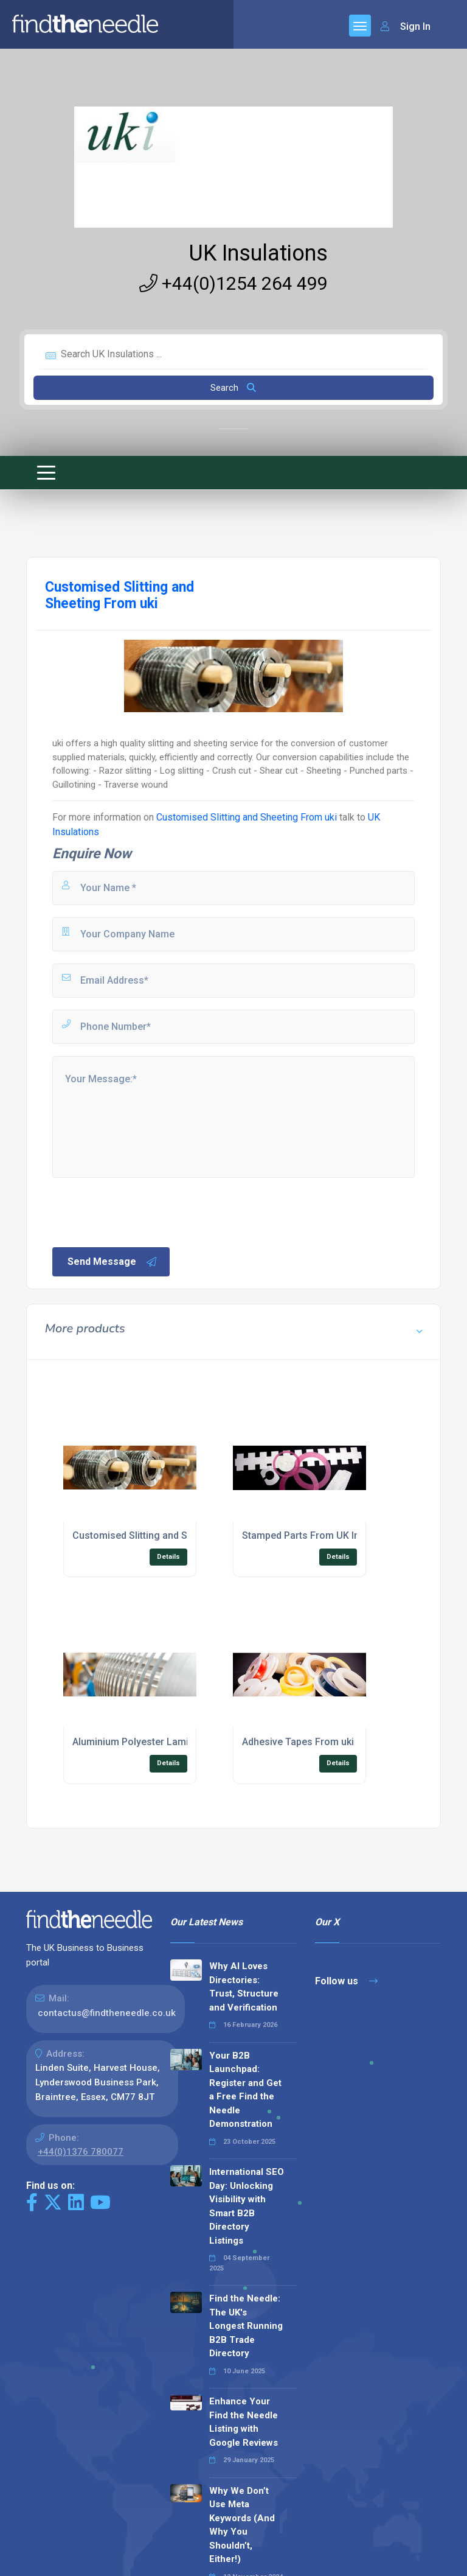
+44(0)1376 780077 (80, 2151)
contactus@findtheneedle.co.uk (107, 2012)
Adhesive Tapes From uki (298, 1742)
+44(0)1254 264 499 (233, 283)
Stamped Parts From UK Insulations (321, 1535)
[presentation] (142, 1211)
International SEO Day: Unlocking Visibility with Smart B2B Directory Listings (246, 2206)
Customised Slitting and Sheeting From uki (247, 817)
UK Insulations (258, 253)
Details (168, 1557)
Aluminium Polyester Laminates (142, 1742)
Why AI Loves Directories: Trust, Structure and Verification (243, 1987)
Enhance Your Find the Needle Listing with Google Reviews (243, 2422)
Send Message (112, 1262)
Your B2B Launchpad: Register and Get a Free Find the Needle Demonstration (245, 2090)
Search (233, 387)
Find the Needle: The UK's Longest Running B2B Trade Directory (246, 2326)
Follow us (346, 1981)
